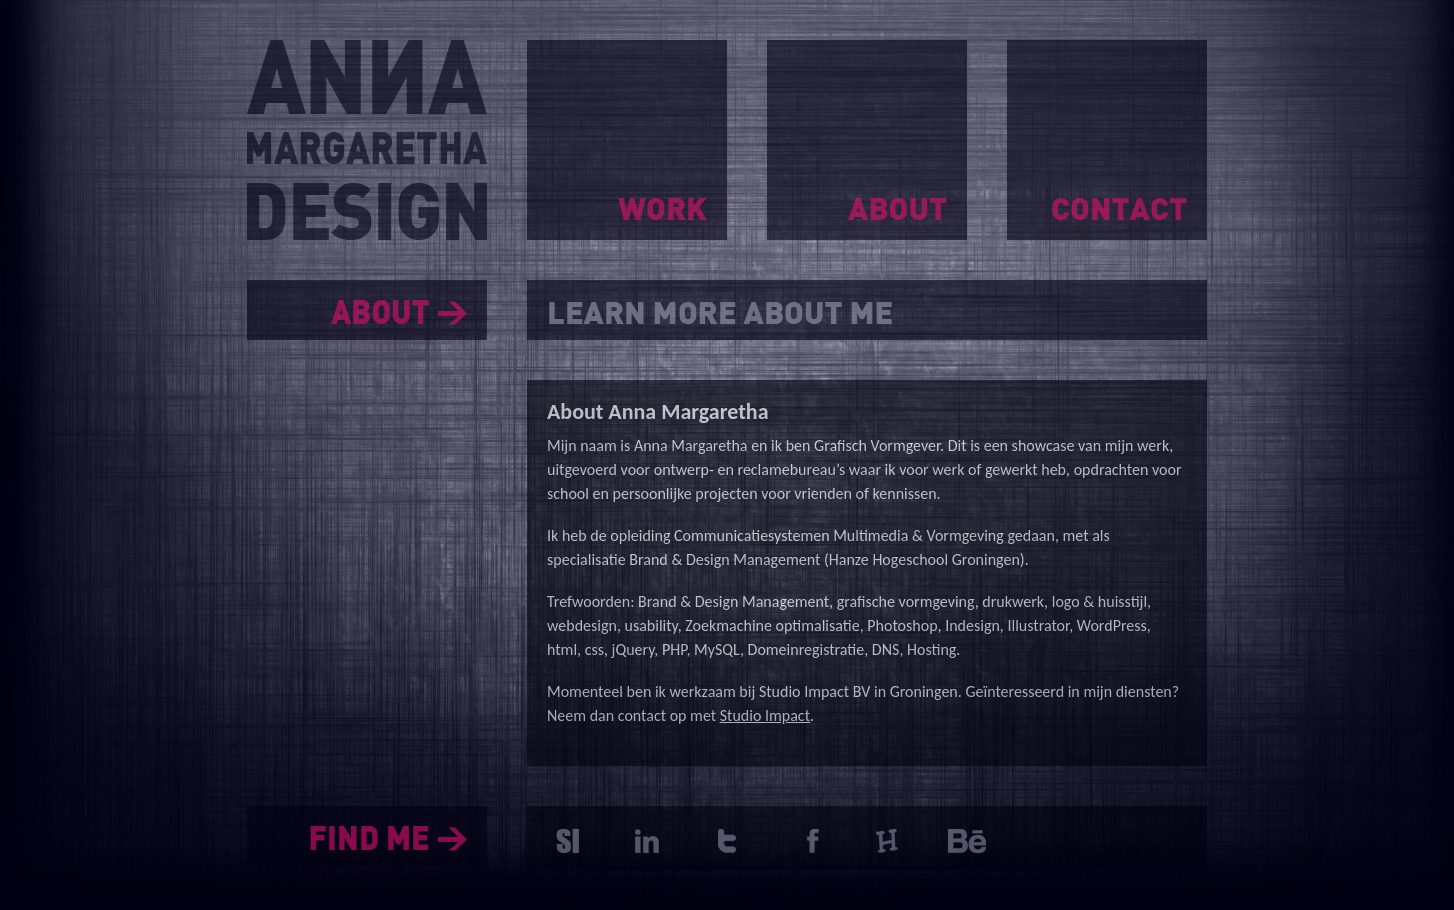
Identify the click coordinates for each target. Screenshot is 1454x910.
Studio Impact (765, 715)
